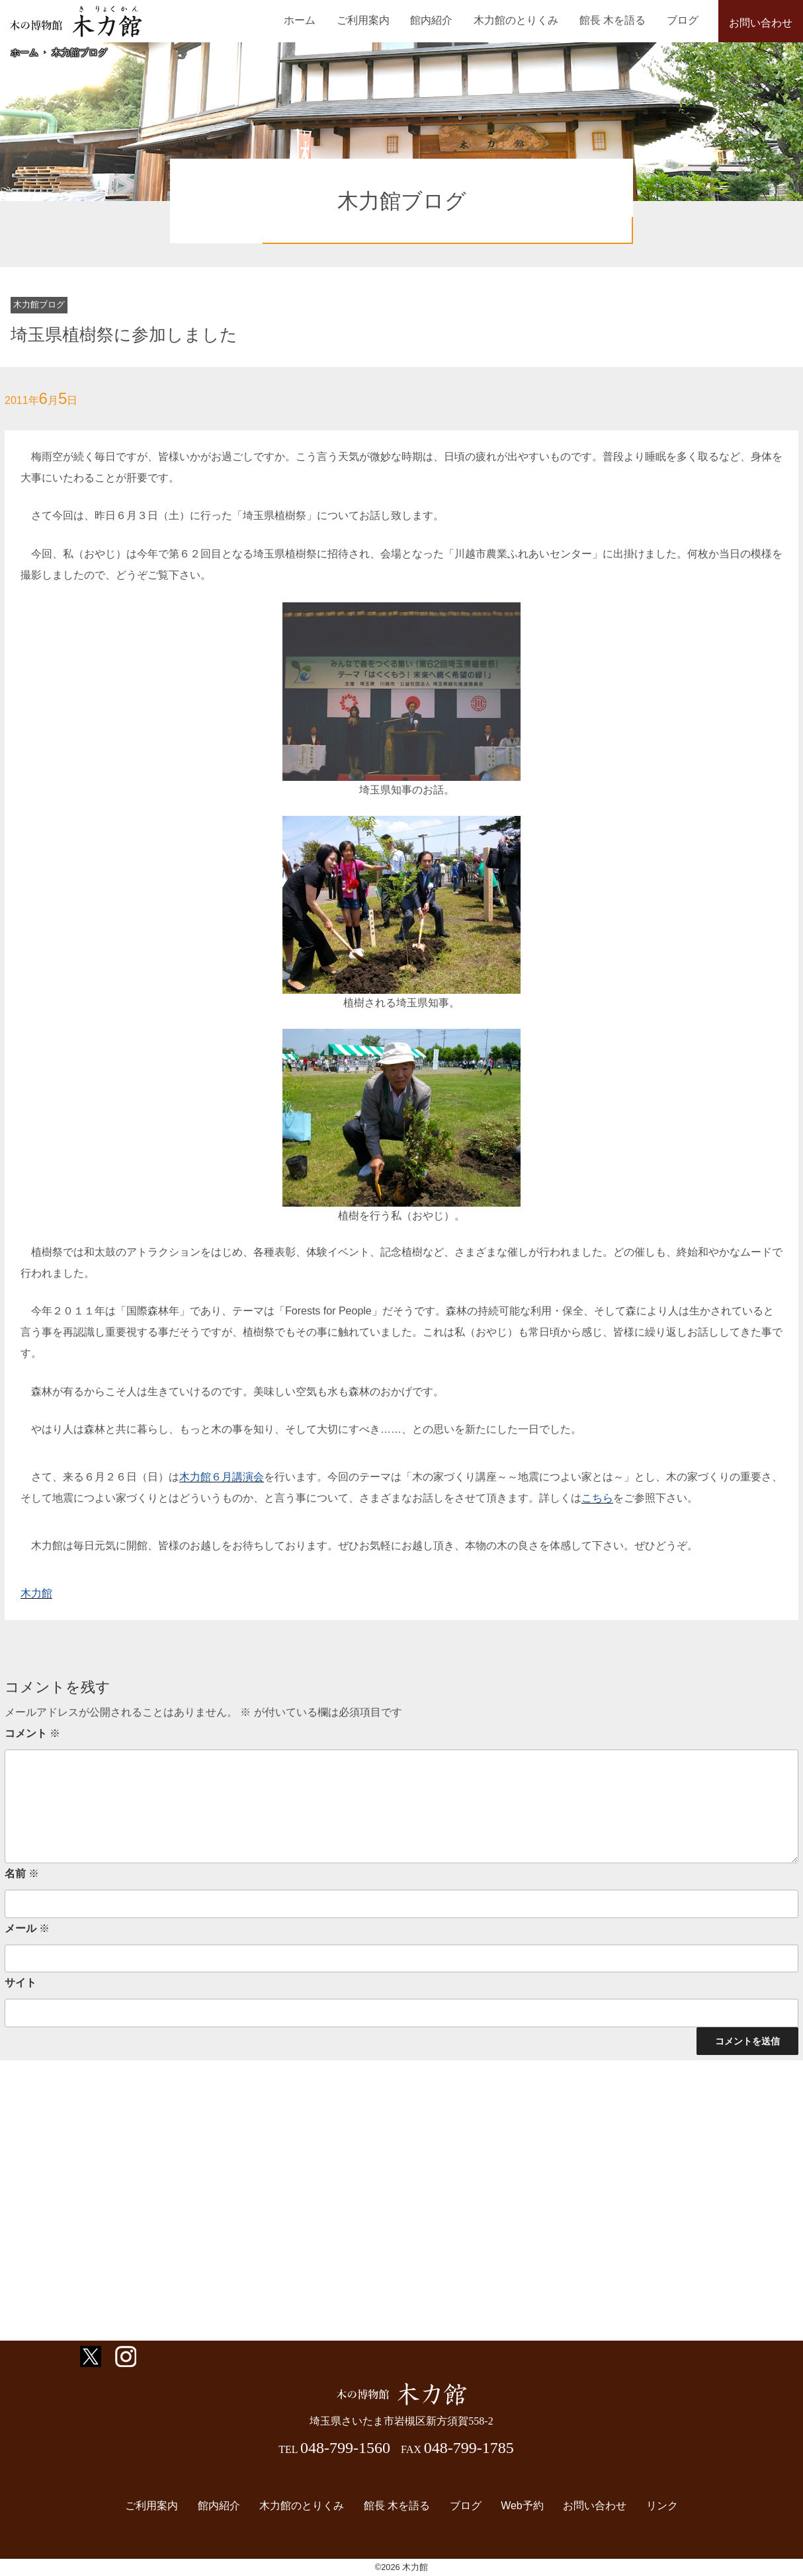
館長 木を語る (623, 20)
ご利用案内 (395, 20)
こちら (597, 1498)
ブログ (686, 20)
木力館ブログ (79, 52)
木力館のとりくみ (533, 20)
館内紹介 (457, 20)
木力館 (36, 1593)
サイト (20, 1982)
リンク (649, 2505)
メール (27, 1928)
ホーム (339, 20)
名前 (22, 1873)
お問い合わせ (760, 22)
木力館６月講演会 (221, 1476)
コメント (32, 1733)
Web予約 (516, 2505)
